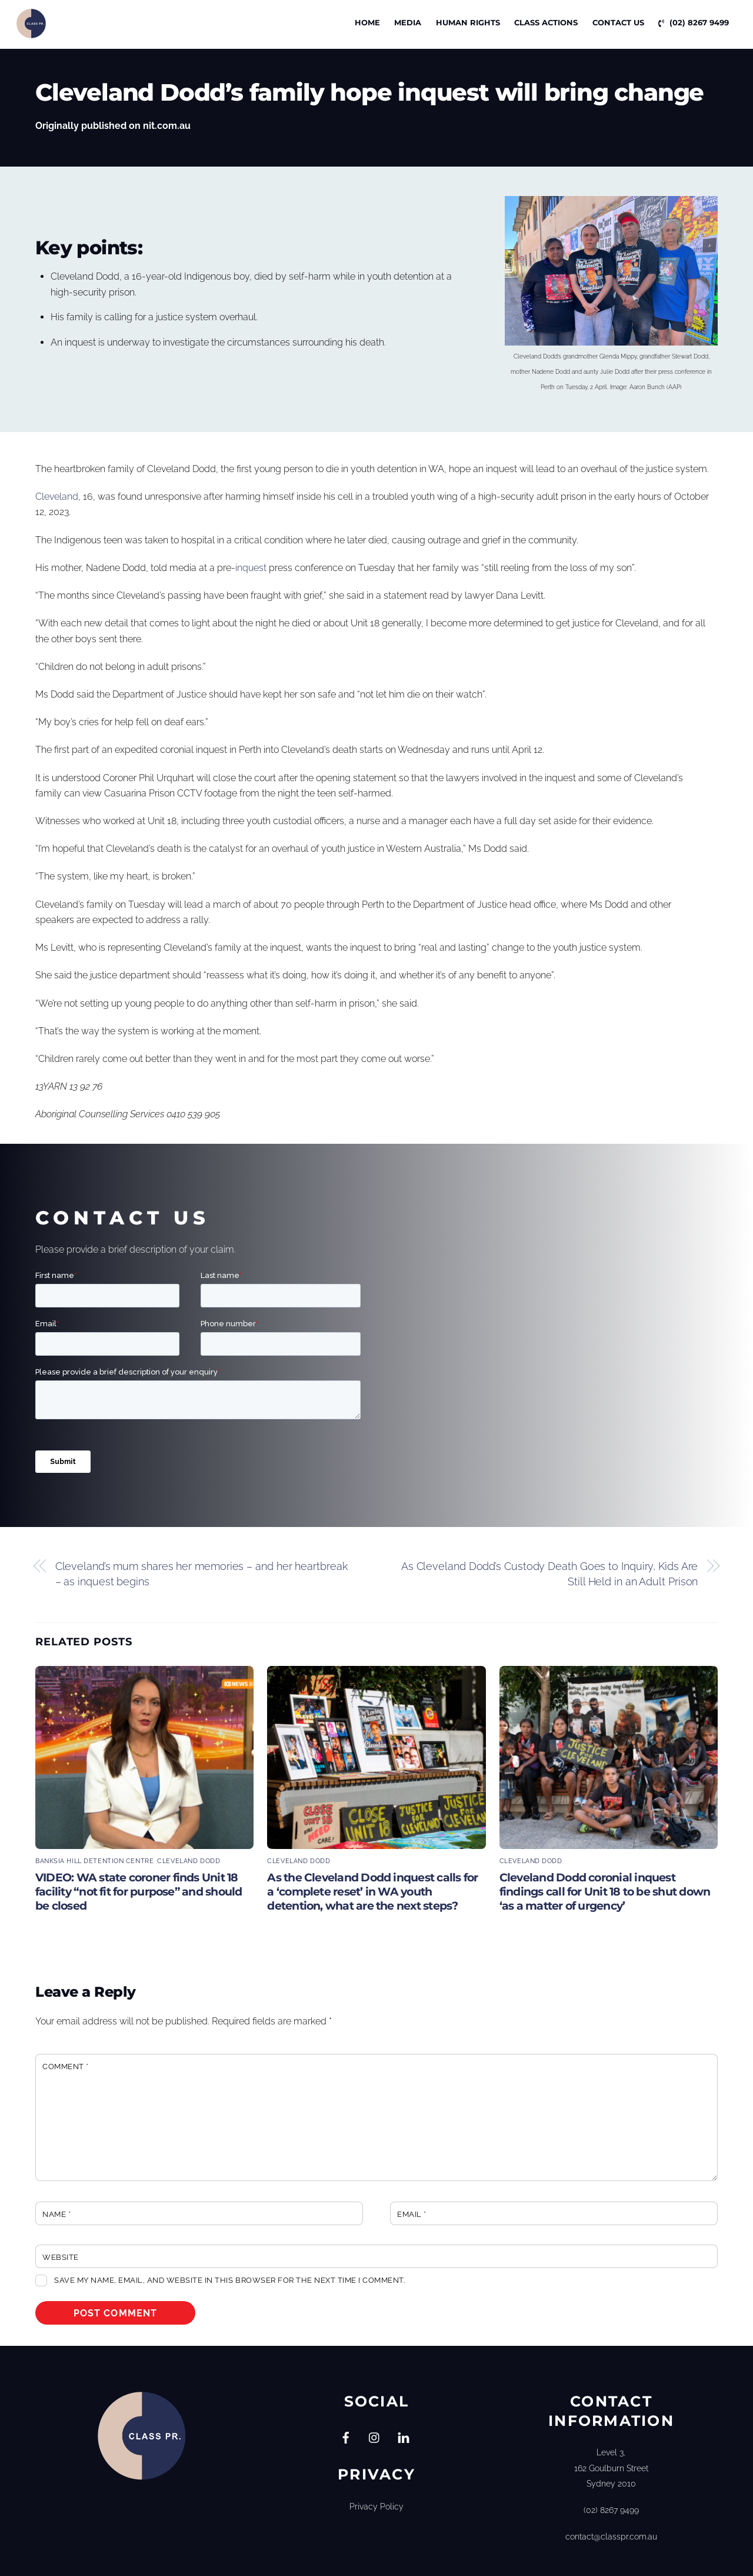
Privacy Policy (376, 2506)
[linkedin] (403, 2436)
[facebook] (346, 2436)
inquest (250, 567)
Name (56, 2213)
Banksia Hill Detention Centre (94, 1861)
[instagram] (375, 2436)
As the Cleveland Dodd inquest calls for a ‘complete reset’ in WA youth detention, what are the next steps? (372, 1891)
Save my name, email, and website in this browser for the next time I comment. (229, 2279)
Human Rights (468, 22)
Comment (65, 2066)
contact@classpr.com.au (611, 2536)
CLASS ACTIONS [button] (546, 22)
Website (60, 2256)
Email (412, 2213)
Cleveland (56, 496)
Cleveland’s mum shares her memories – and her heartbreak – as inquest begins (201, 1573)
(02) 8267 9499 (693, 22)
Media (407, 22)
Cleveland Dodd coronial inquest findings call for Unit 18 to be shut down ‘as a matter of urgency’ (605, 1891)
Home (367, 22)
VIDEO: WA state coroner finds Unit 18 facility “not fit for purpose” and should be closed (138, 1891)
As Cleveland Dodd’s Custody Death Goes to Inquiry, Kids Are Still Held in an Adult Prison (549, 1573)
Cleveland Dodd (188, 1861)
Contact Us (618, 22)
